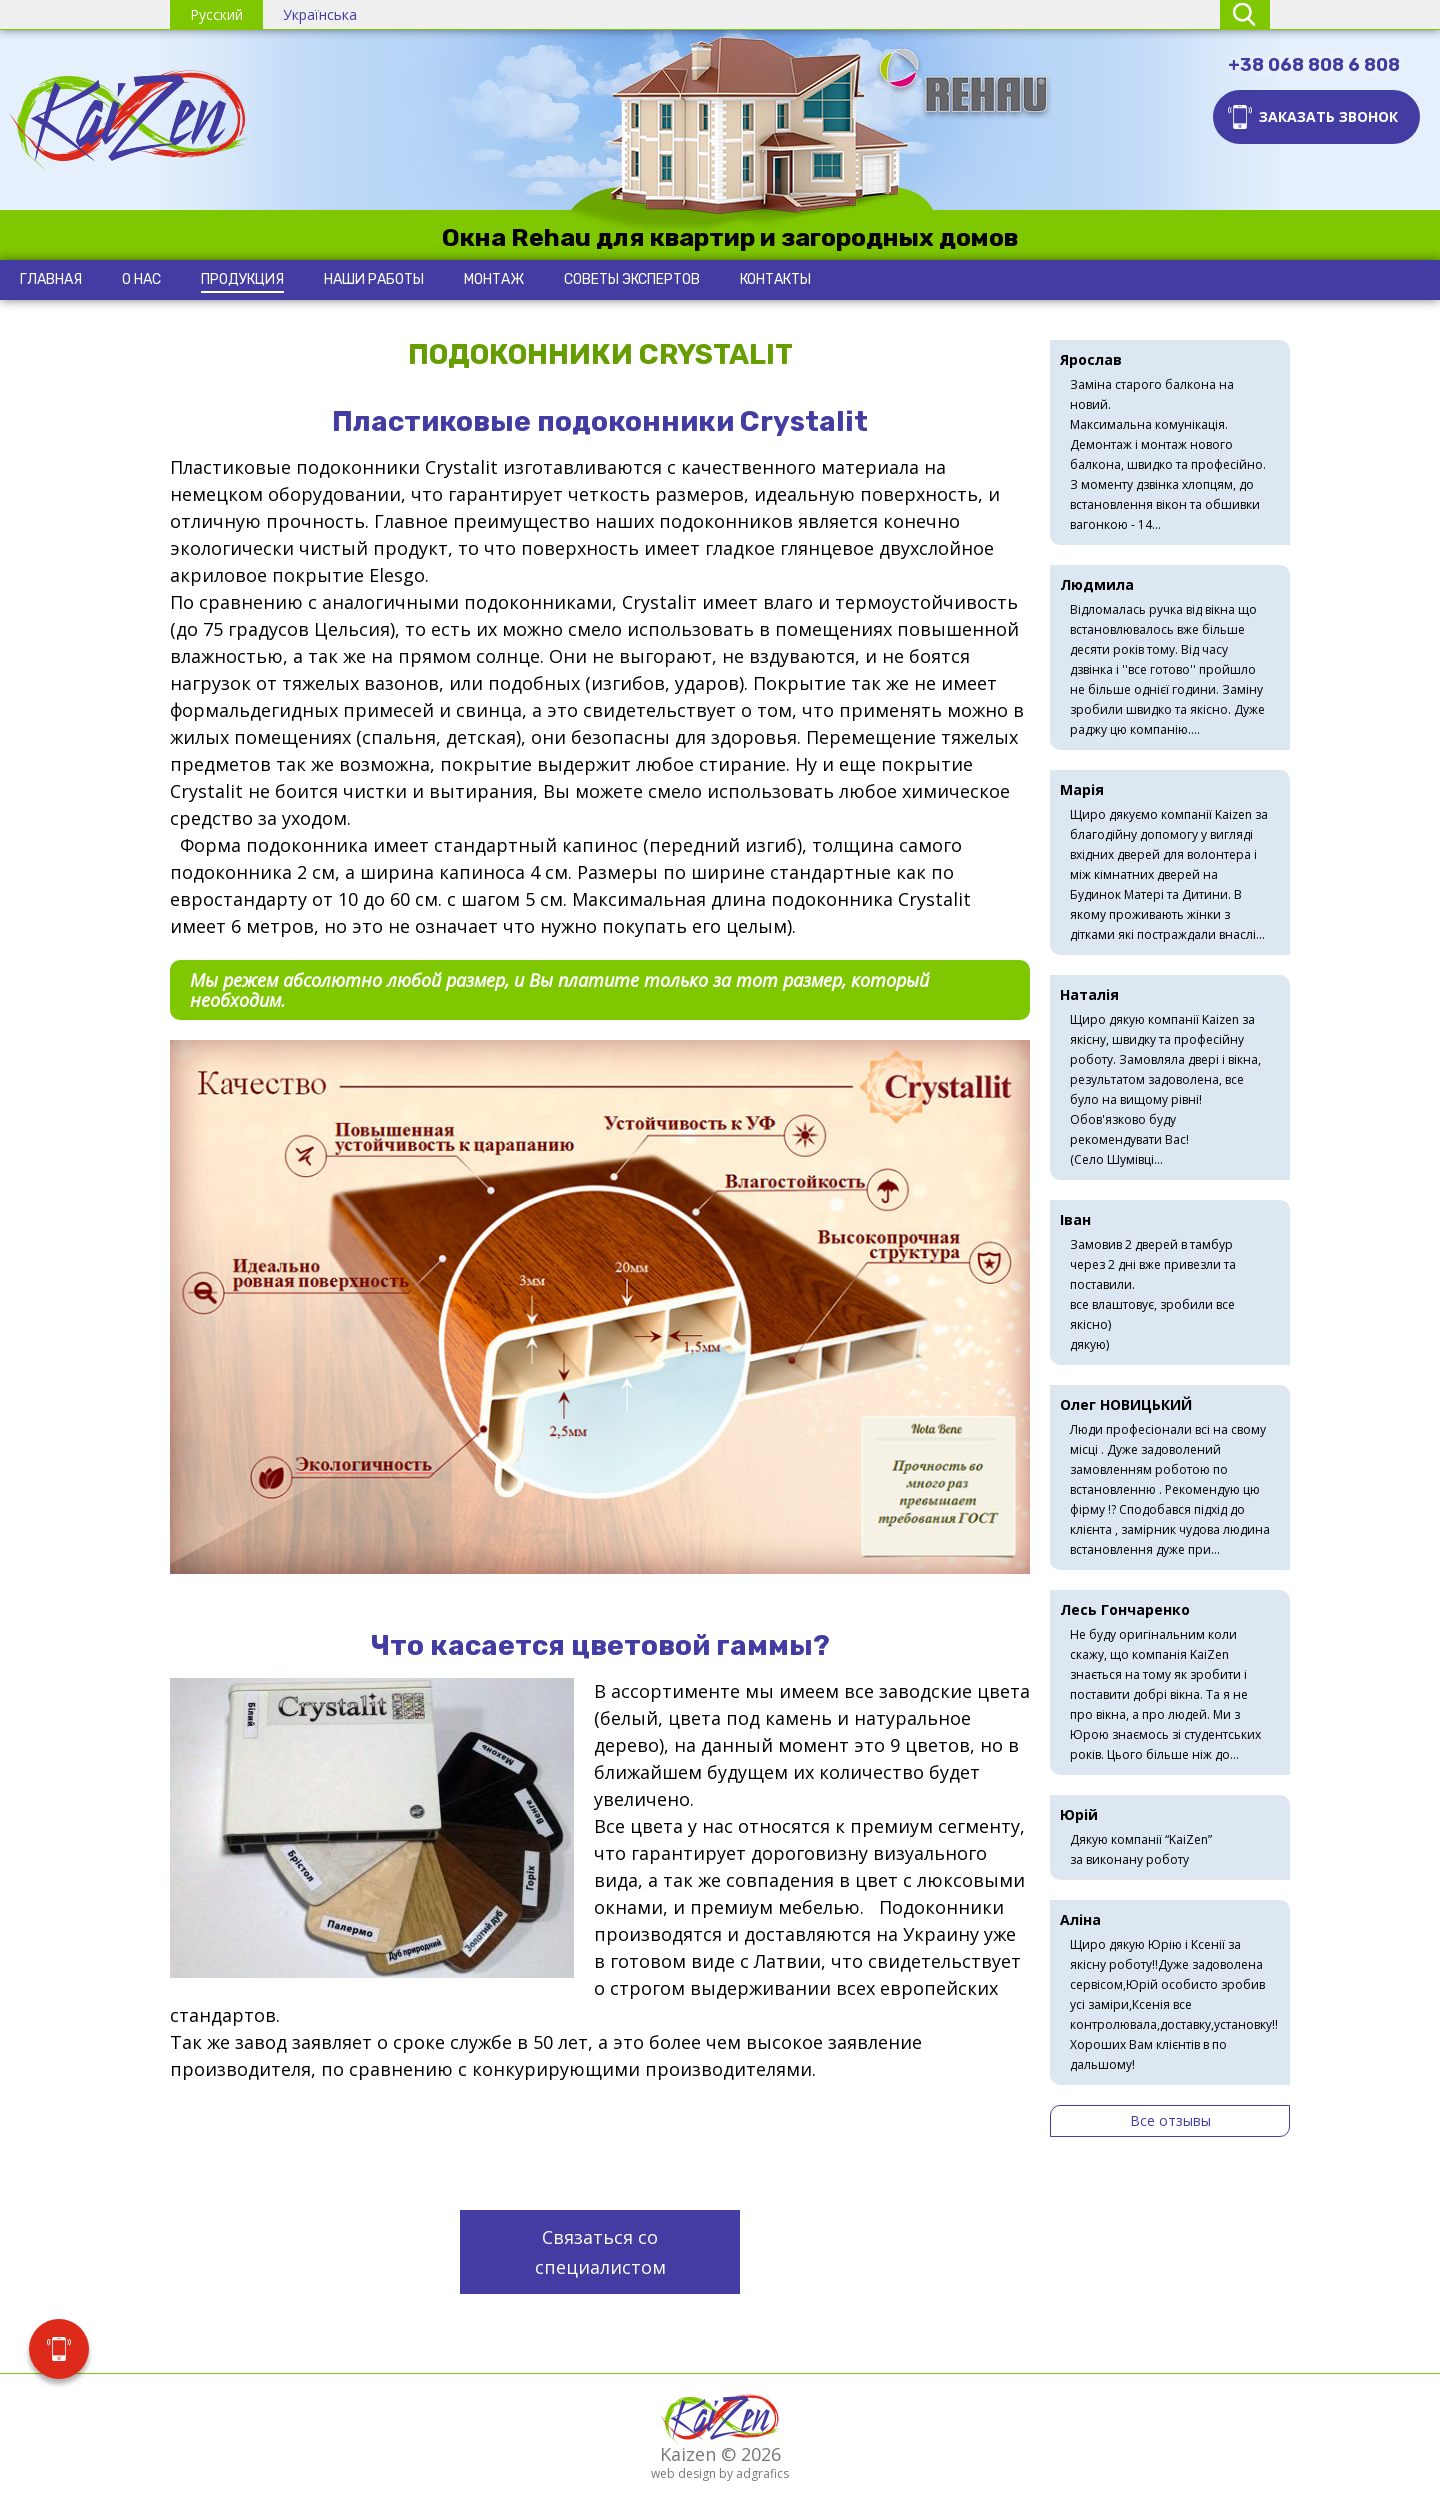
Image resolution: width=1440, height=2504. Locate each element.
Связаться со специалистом (600, 2252)
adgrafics (762, 2473)
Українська (320, 14)
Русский (216, 14)
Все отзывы (1170, 2120)
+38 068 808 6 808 (1314, 65)
